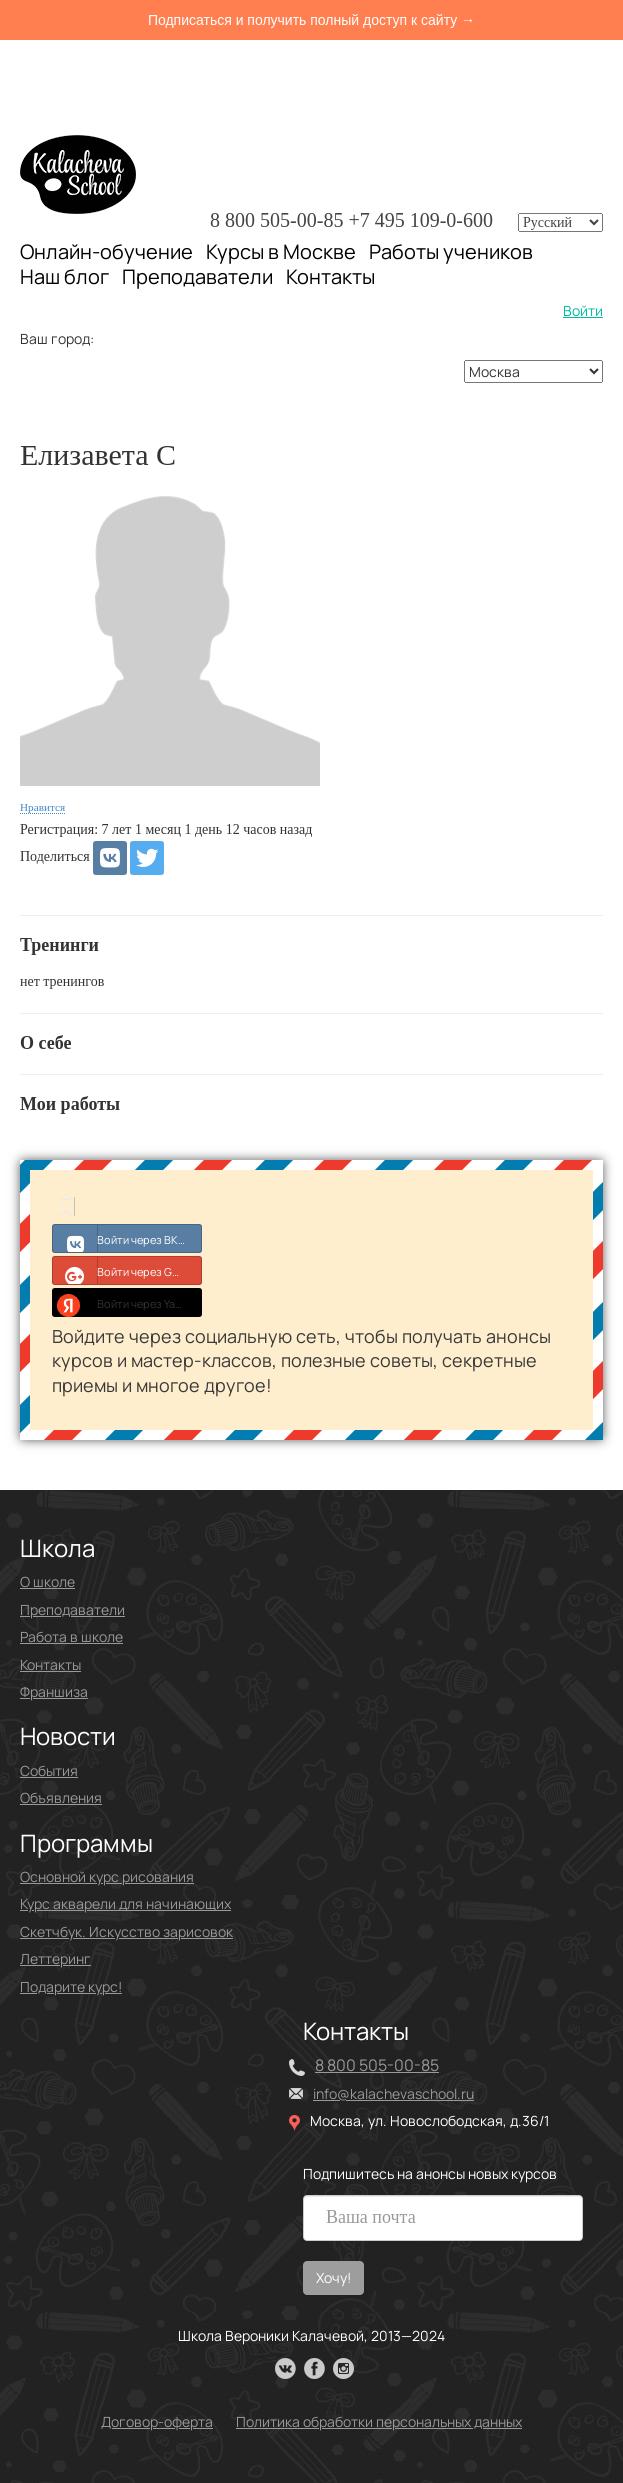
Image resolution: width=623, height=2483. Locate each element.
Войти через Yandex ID (127, 1302)
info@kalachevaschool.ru (393, 2093)
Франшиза (54, 1691)
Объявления (61, 1797)
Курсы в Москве (281, 252)
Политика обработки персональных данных (379, 2421)
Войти (583, 310)
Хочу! (333, 2277)
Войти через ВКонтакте (127, 1238)
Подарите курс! (71, 1986)
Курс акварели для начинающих (125, 1903)
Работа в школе (71, 1636)
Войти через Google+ (127, 1270)
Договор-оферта (157, 2421)
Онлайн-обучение (106, 251)
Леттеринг (55, 1958)
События (49, 1770)
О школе (47, 1581)
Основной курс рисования (107, 1876)
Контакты (330, 277)
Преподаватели (197, 276)
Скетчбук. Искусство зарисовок (126, 1931)
